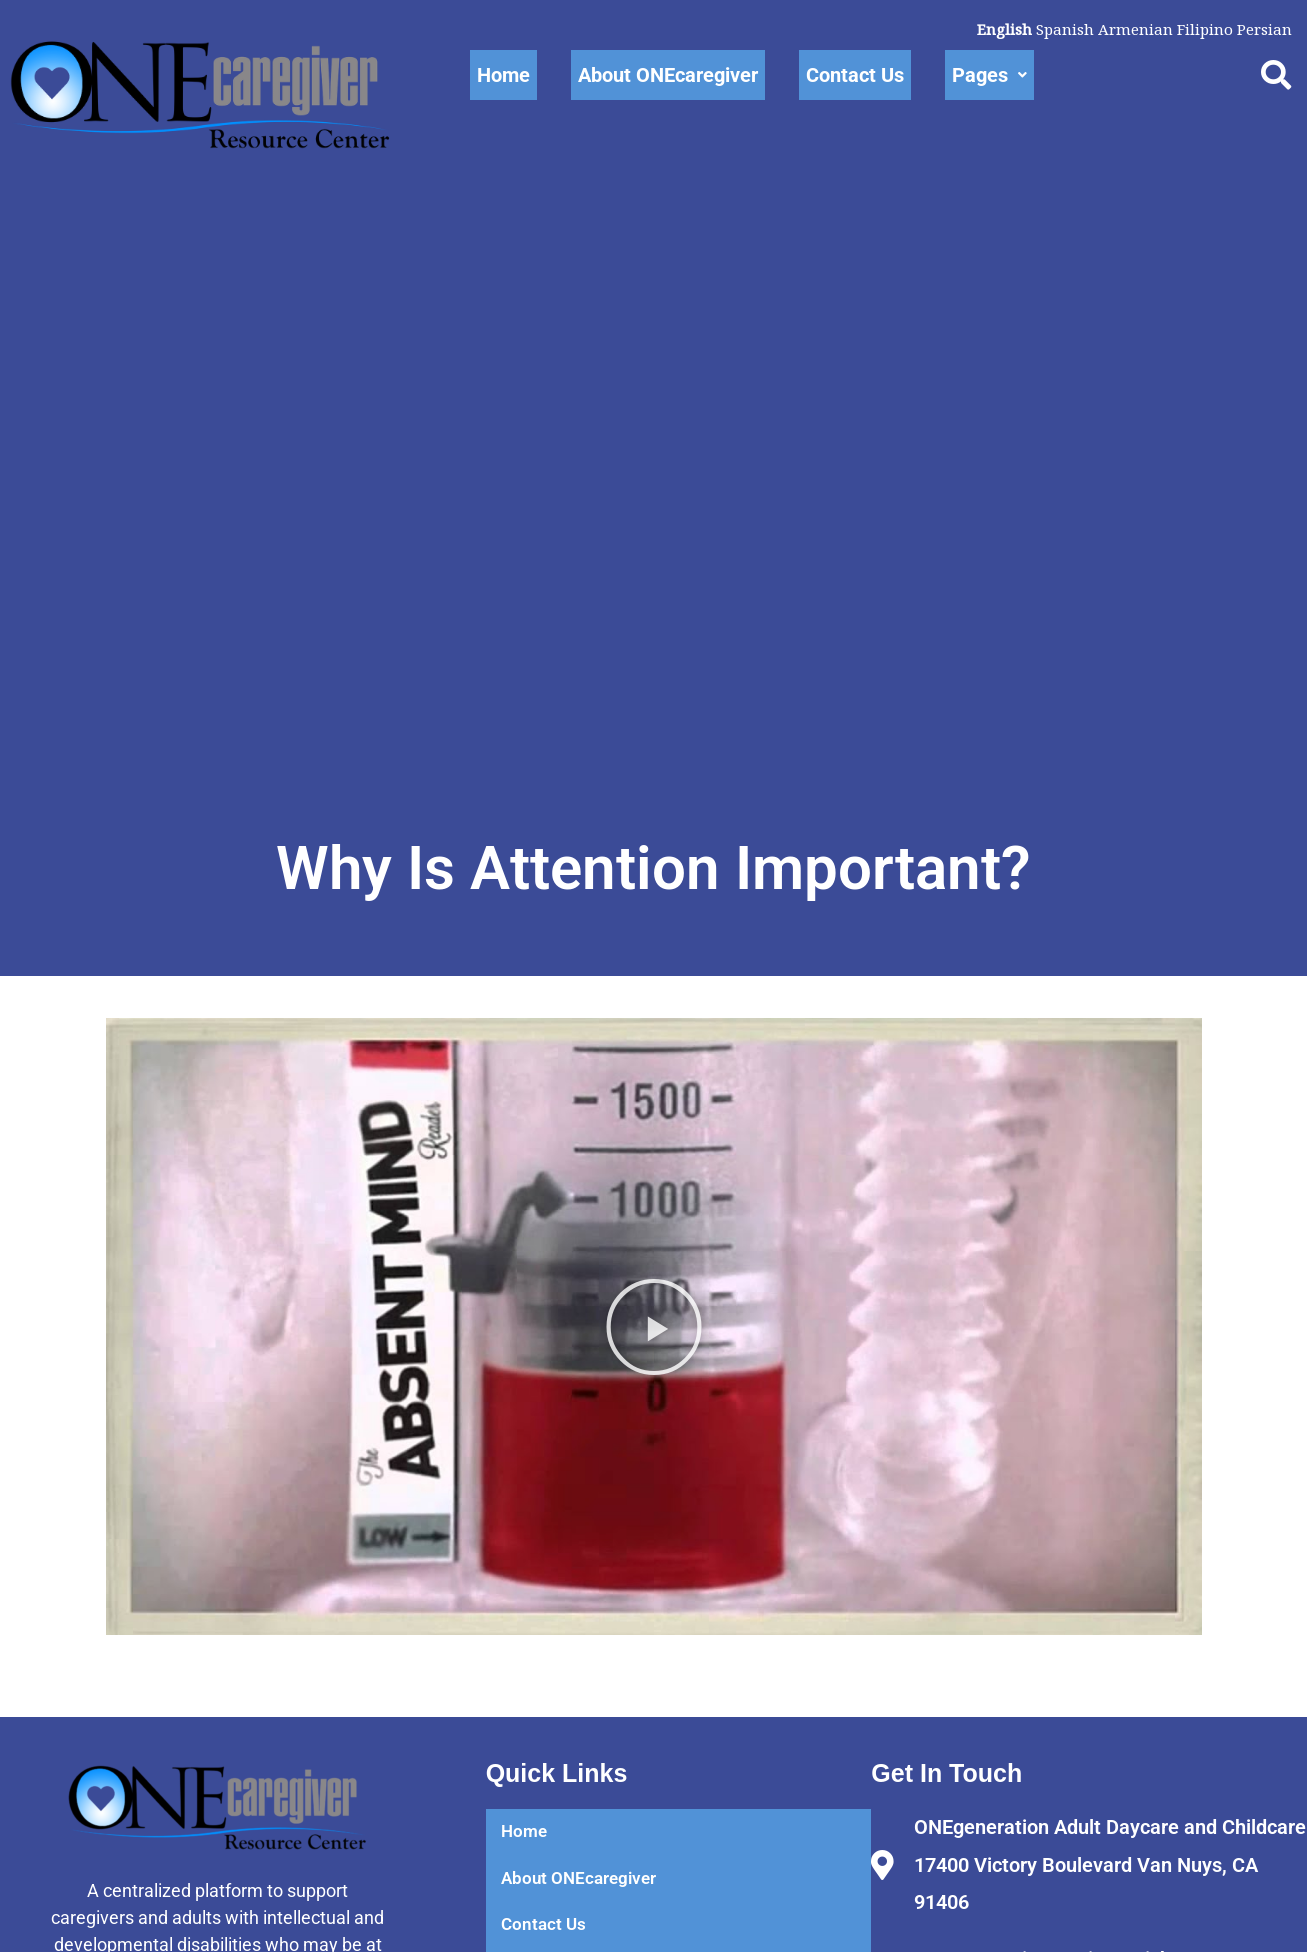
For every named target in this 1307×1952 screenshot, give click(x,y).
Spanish (1057, 29)
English (994, 29)
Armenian (1129, 29)
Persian (1263, 29)
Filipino (1201, 29)
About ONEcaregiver (668, 75)
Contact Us (855, 75)
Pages (989, 75)
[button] (654, 1384)
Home (503, 75)
